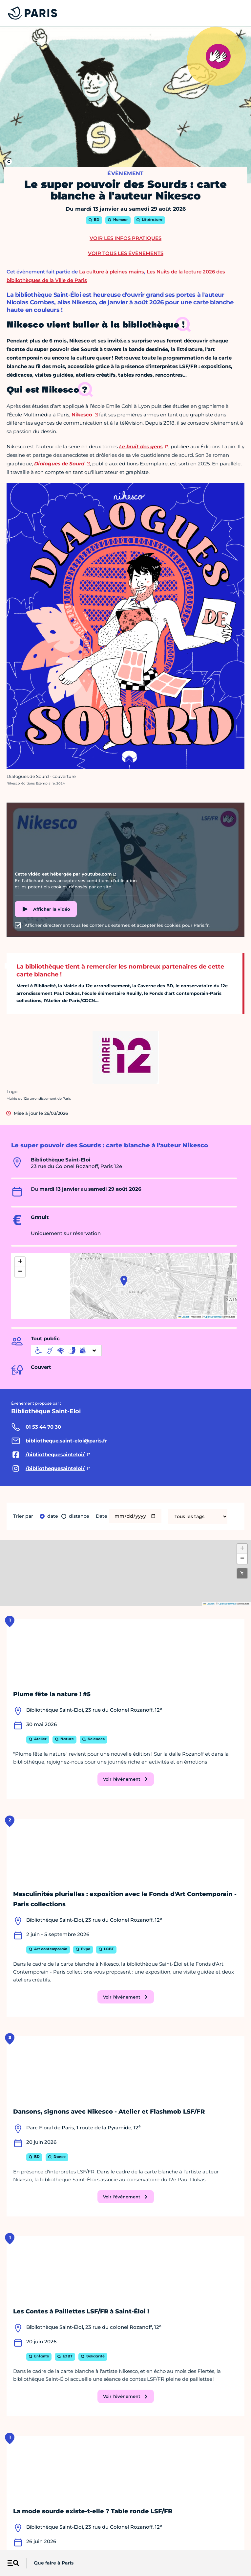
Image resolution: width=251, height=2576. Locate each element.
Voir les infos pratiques (125, 238)
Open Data (158, 2542)
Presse (134, 2542)
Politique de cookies (195, 2542)
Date (52, 1516)
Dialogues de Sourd (59, 463)
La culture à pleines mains (111, 272)
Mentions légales (22, 2542)
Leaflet (183, 1316)
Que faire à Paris (53, 2563)
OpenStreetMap (213, 1316)
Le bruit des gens (141, 446)
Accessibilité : (84, 2542)
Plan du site (234, 2542)
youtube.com (97, 874)
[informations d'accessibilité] (66, 1350)
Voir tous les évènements (125, 253)
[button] (123, 1281)
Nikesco (82, 414)
